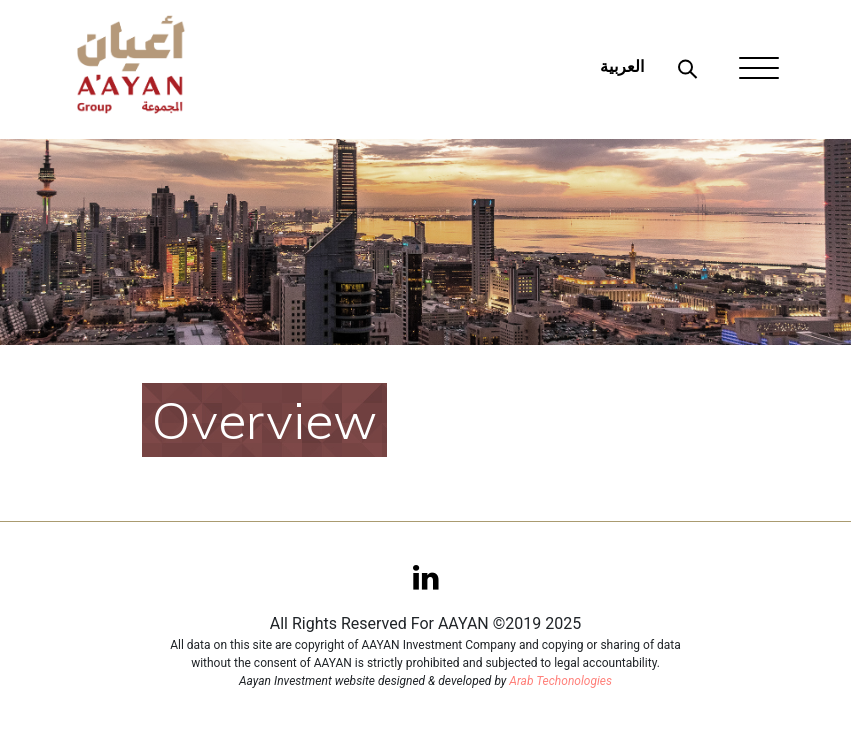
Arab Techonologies (560, 681)
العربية (622, 66)
